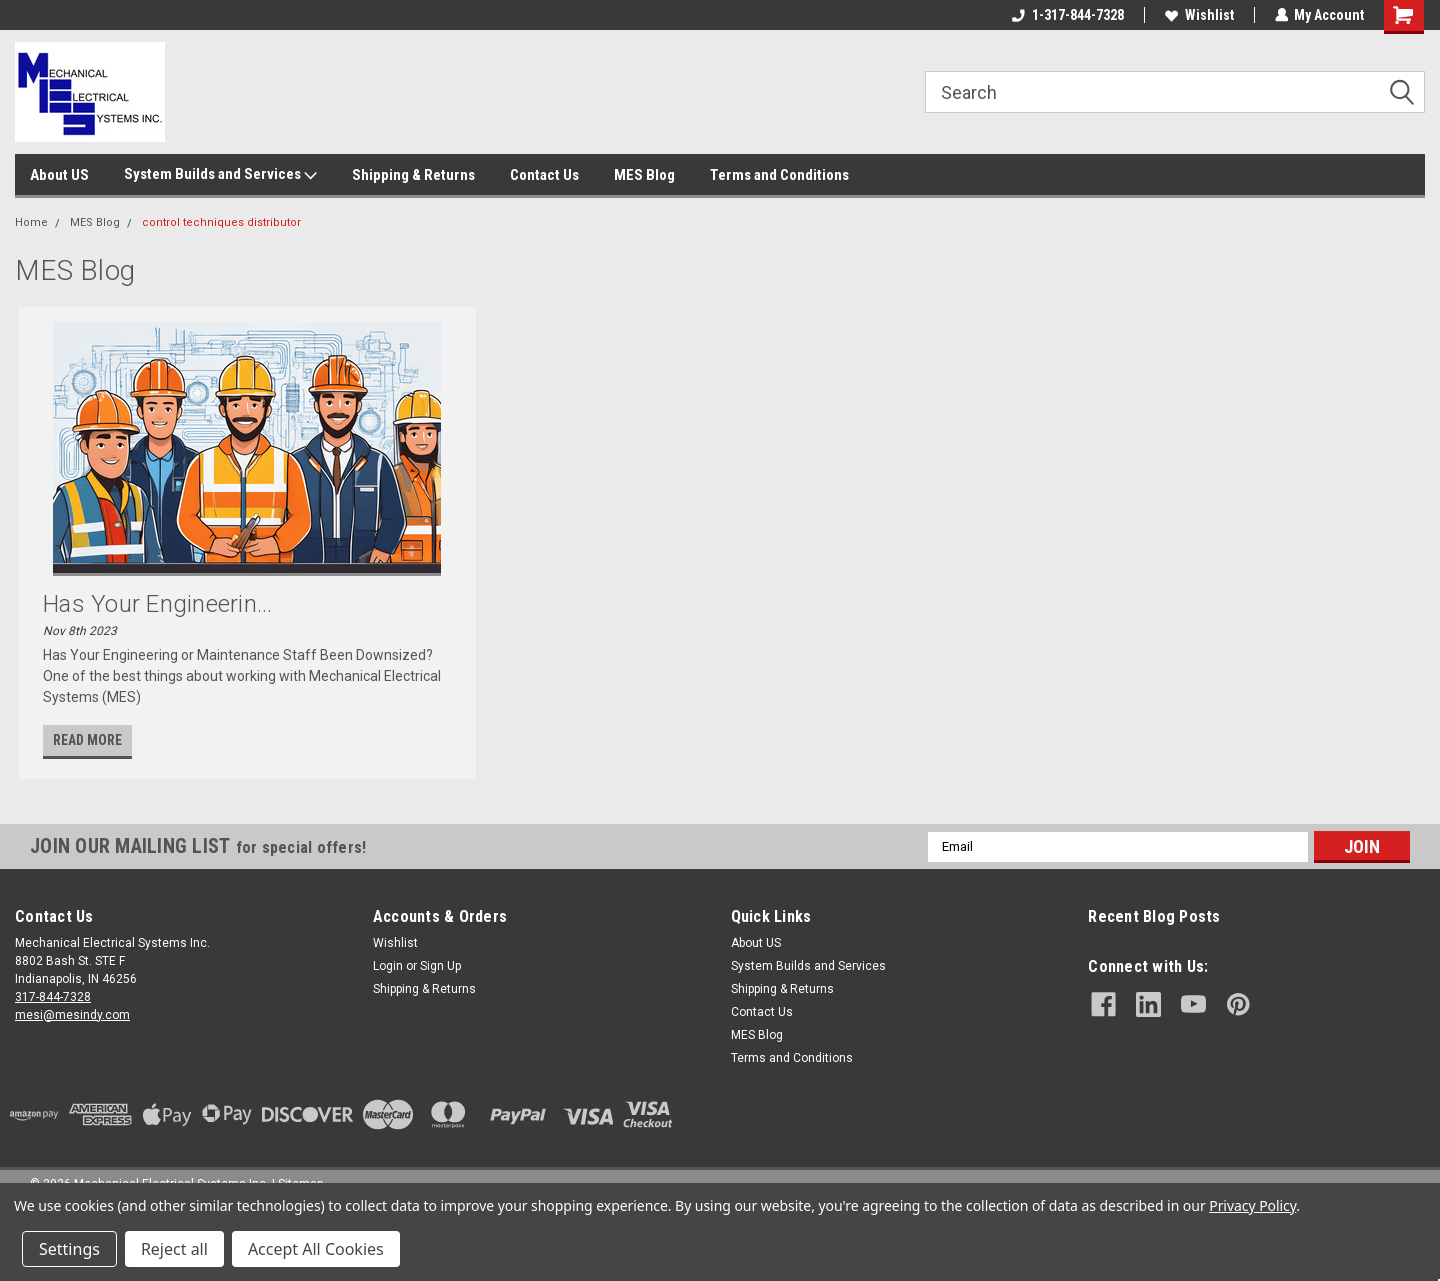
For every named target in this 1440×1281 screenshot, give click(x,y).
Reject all (174, 1249)
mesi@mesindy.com (72, 1015)
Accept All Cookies (316, 1249)
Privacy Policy (1252, 1205)
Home (31, 222)
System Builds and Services (220, 175)
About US (59, 175)
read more (87, 740)
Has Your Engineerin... (158, 604)
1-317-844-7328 (1067, 15)
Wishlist (1198, 15)
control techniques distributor (221, 222)
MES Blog (644, 175)
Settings (69, 1249)
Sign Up (440, 966)
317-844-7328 (53, 997)
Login (388, 966)
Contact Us (544, 175)
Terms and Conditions (779, 175)
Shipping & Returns (413, 175)
